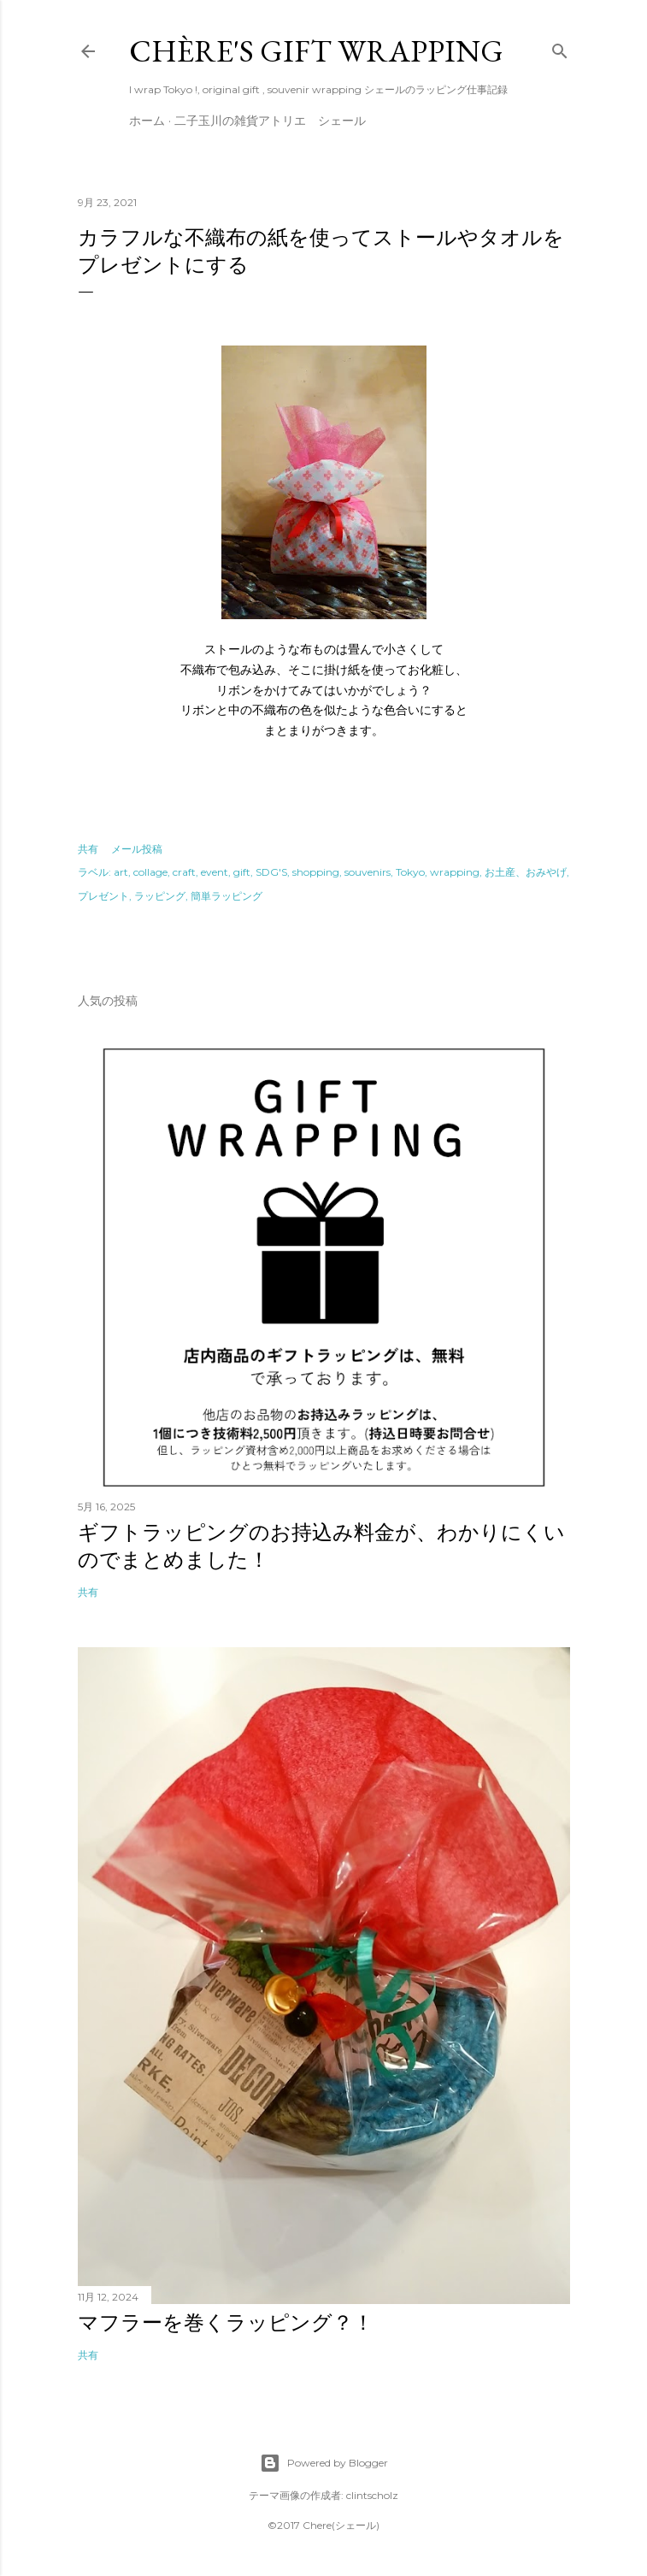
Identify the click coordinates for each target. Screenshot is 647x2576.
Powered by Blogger (324, 2463)
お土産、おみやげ (526, 872)
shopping (315, 872)
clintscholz (372, 2495)
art (121, 872)
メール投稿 (136, 848)
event (214, 872)
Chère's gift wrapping (316, 51)
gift (241, 872)
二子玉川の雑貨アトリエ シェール (270, 120)
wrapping (454, 872)
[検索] (560, 48)
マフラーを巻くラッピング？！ (225, 2322)
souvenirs (367, 872)
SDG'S (271, 872)
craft (184, 872)
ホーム (147, 120)
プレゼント (103, 895)
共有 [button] (88, 848)
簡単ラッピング (226, 895)
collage (150, 872)
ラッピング (159, 895)
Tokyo (410, 872)
